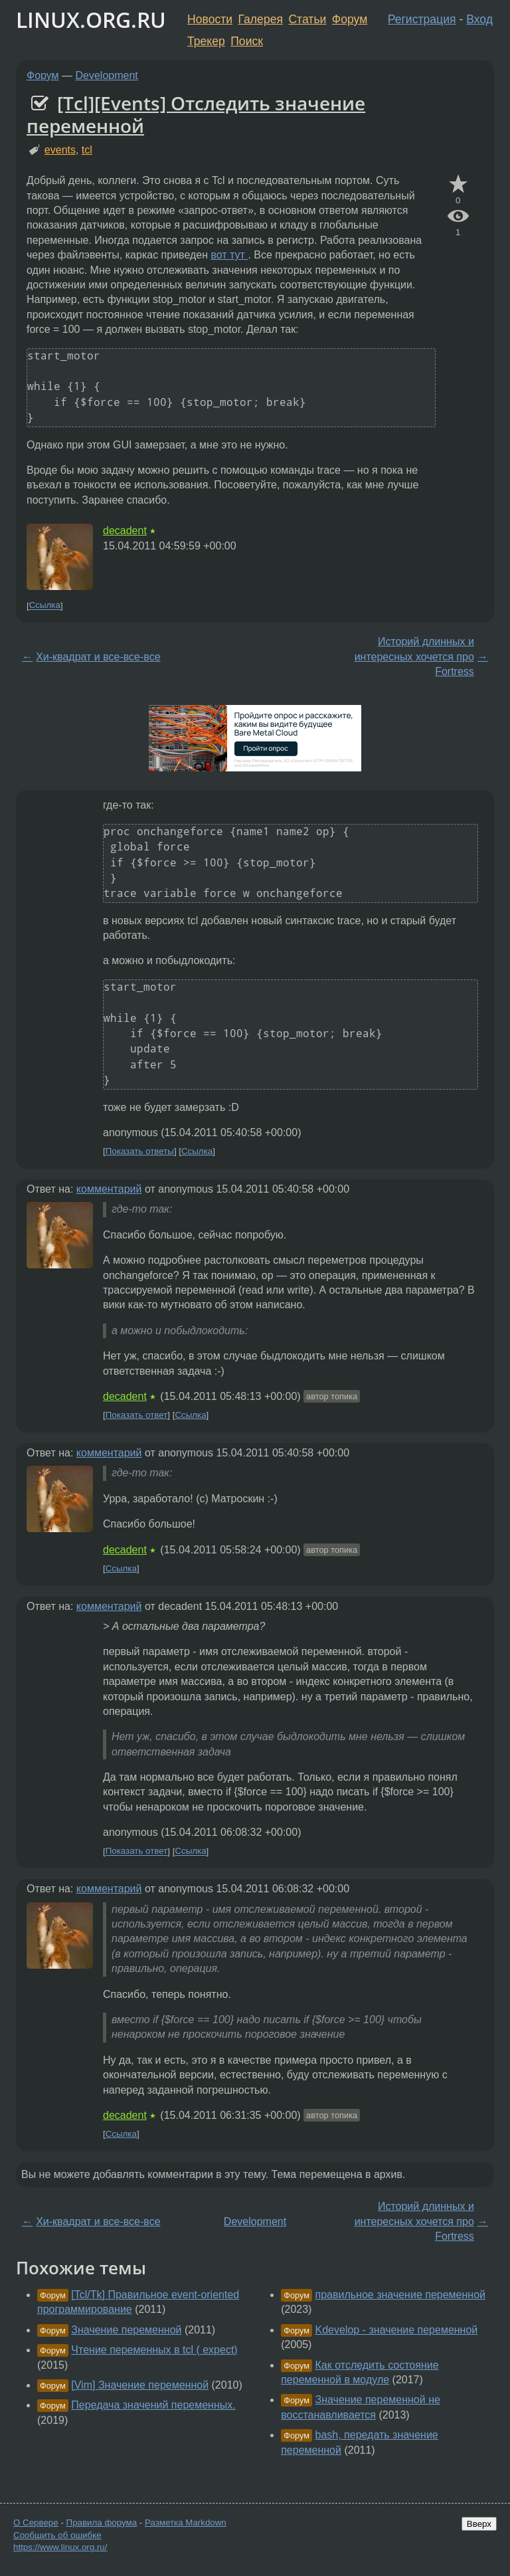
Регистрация (422, 19)
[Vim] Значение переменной (140, 2385)
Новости (209, 19)
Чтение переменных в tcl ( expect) (154, 2349)
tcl (87, 149)
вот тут (229, 254)
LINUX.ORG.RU (91, 19)
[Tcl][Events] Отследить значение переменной (196, 114)
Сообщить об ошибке (57, 2535)
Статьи (307, 19)
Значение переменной (126, 2329)
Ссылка (44, 606)
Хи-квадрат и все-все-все (98, 656)
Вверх (479, 2524)
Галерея (260, 19)
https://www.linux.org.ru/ (60, 2547)
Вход (479, 19)
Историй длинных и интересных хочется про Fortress (414, 656)
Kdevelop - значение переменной (396, 2329)
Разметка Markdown (185, 2522)
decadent (125, 530)
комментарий (109, 1189)
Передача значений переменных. (153, 2405)
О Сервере (35, 2522)
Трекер (206, 41)
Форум (349, 19)
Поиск (246, 41)
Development (107, 75)
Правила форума (101, 2522)
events (60, 149)
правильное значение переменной (400, 2294)
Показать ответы (140, 1151)
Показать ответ (137, 1415)
